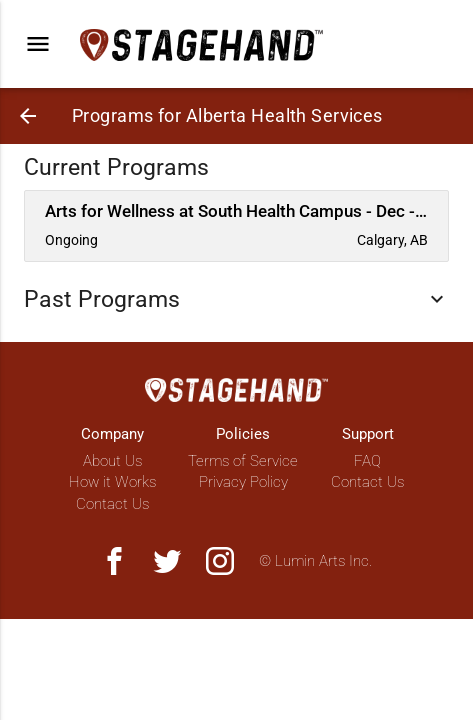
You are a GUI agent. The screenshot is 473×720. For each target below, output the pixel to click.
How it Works (112, 482)
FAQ (367, 461)
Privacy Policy (243, 482)
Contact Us (112, 504)
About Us (112, 461)
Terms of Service (243, 461)
